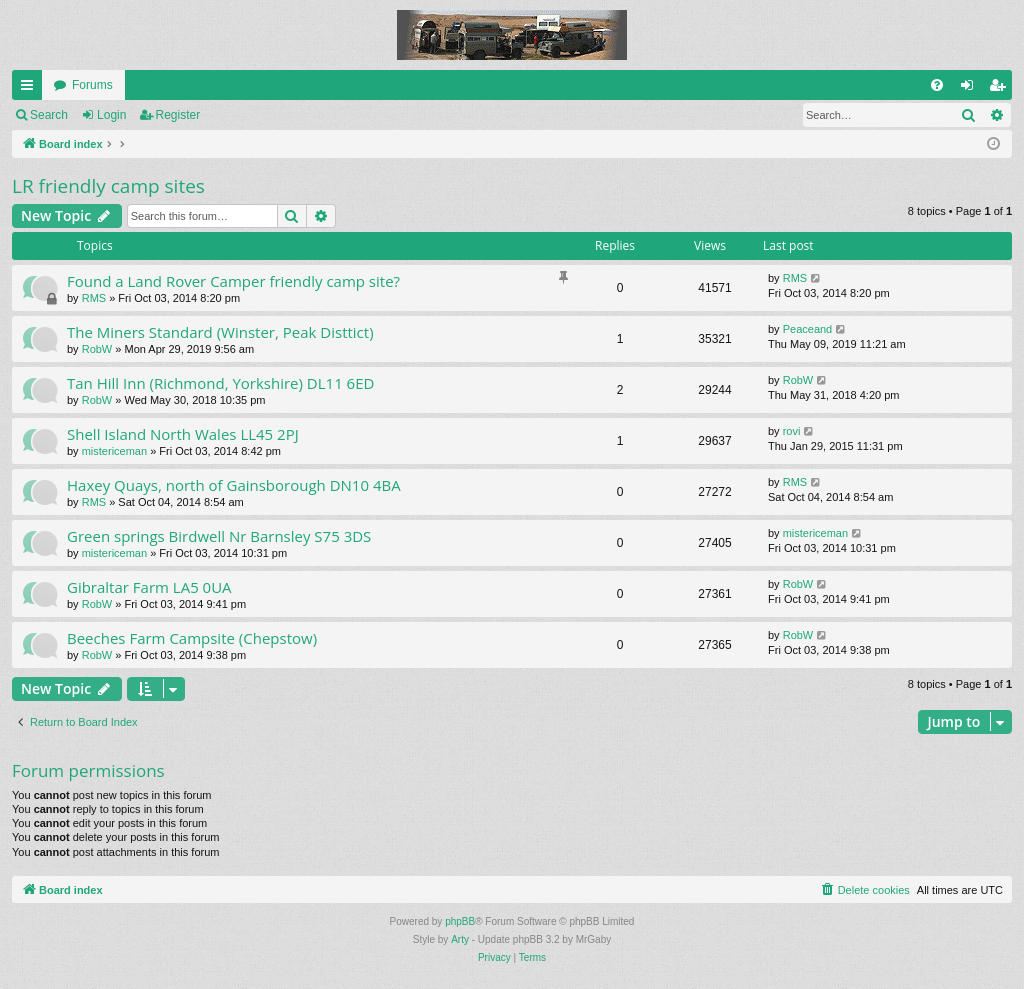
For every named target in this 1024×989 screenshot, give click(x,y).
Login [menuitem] (971, 89)
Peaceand (808, 329)
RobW (97, 349)
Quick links (31, 89)
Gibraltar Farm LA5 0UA (149, 587)
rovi (792, 431)
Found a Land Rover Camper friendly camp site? (233, 281)
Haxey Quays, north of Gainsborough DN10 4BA (234, 485)
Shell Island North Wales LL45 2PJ (183, 434)
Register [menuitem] (1001, 89)
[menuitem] (937, 85)
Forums (92, 85)
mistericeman (114, 451)
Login (111, 115)
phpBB (460, 921)
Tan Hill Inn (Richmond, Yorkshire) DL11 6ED (220, 383)
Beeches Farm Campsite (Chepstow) (192, 638)
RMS (94, 298)
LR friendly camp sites (108, 186)
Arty (460, 939)
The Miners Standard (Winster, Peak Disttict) (220, 332)
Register (178, 115)
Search (49, 115)
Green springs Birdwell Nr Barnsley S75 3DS (219, 536)
